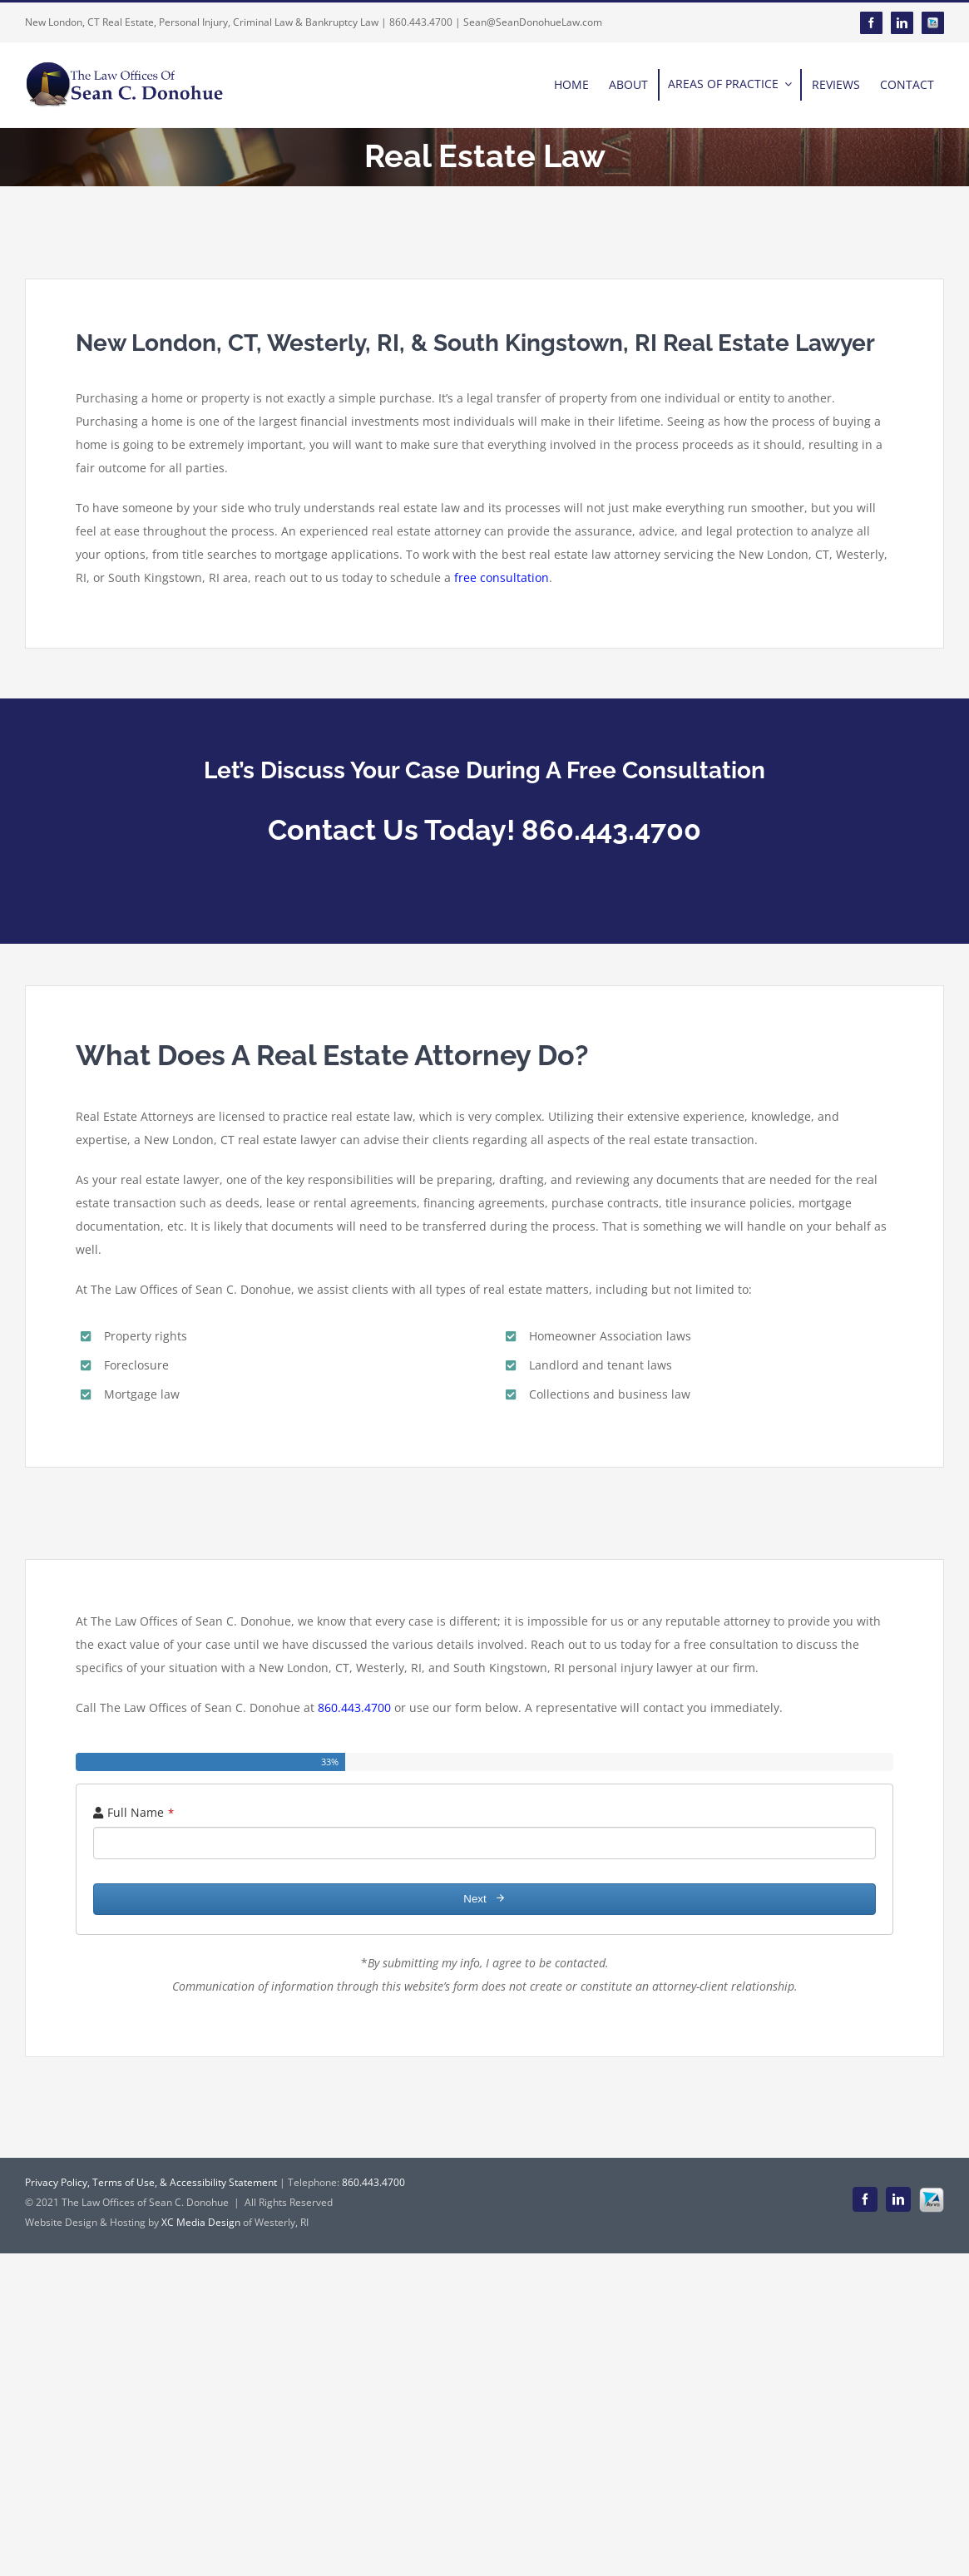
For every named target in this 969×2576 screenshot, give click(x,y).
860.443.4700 (354, 1707)
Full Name (140, 1812)
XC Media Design (200, 2222)
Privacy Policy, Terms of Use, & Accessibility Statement (151, 2182)
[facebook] (871, 23)
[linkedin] (902, 23)
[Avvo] (933, 23)
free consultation (501, 577)
